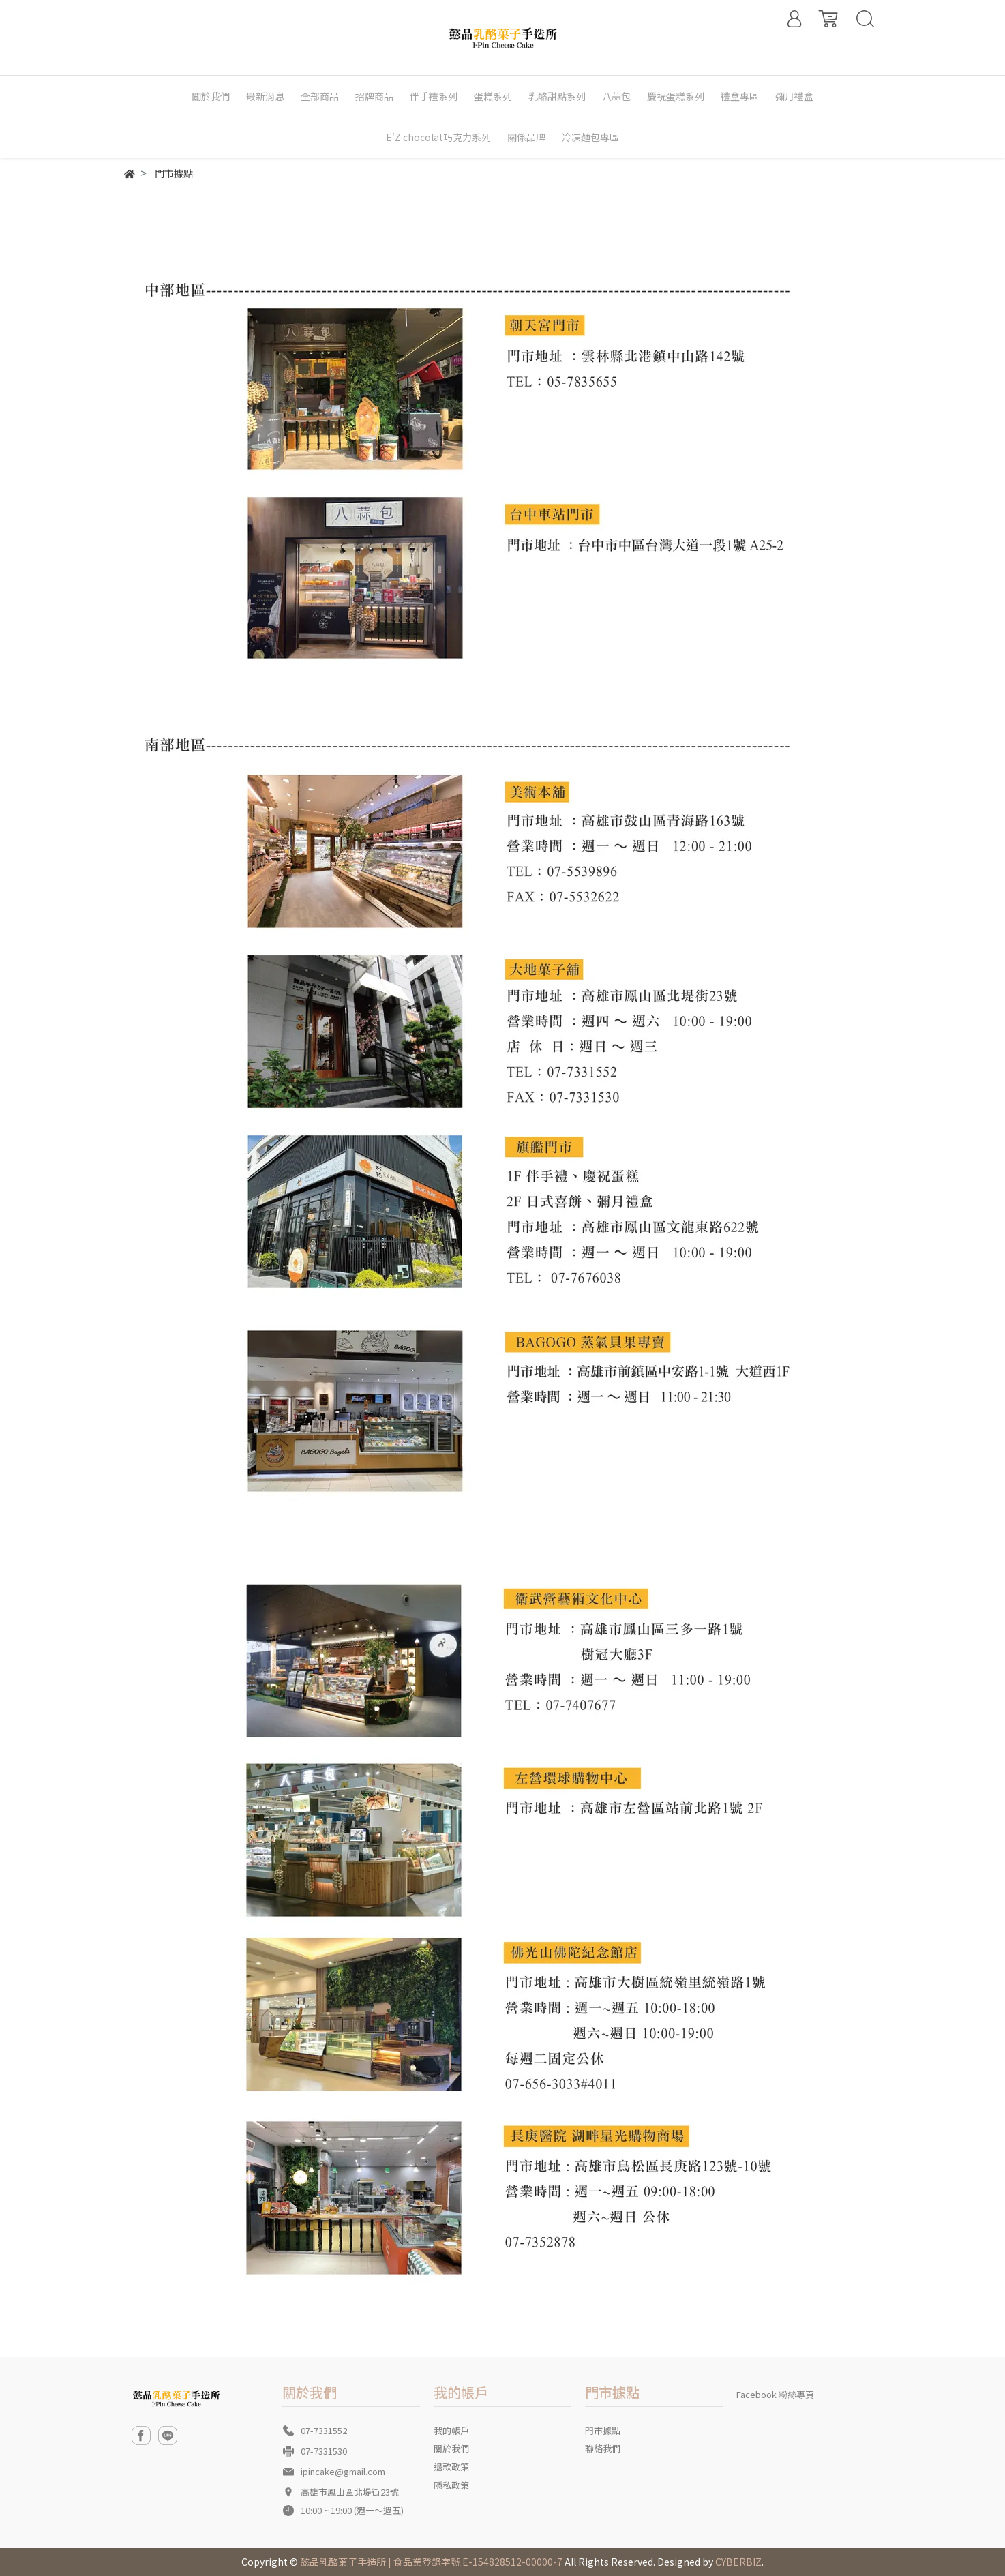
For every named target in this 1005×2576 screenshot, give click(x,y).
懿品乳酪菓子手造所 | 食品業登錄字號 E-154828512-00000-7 (431, 2561)
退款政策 (451, 2466)
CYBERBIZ (738, 2561)
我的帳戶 (451, 2430)
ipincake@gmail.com (343, 2471)
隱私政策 (451, 2484)
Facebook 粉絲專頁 (775, 2394)
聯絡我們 (602, 2448)
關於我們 (451, 2448)
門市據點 (602, 2430)
